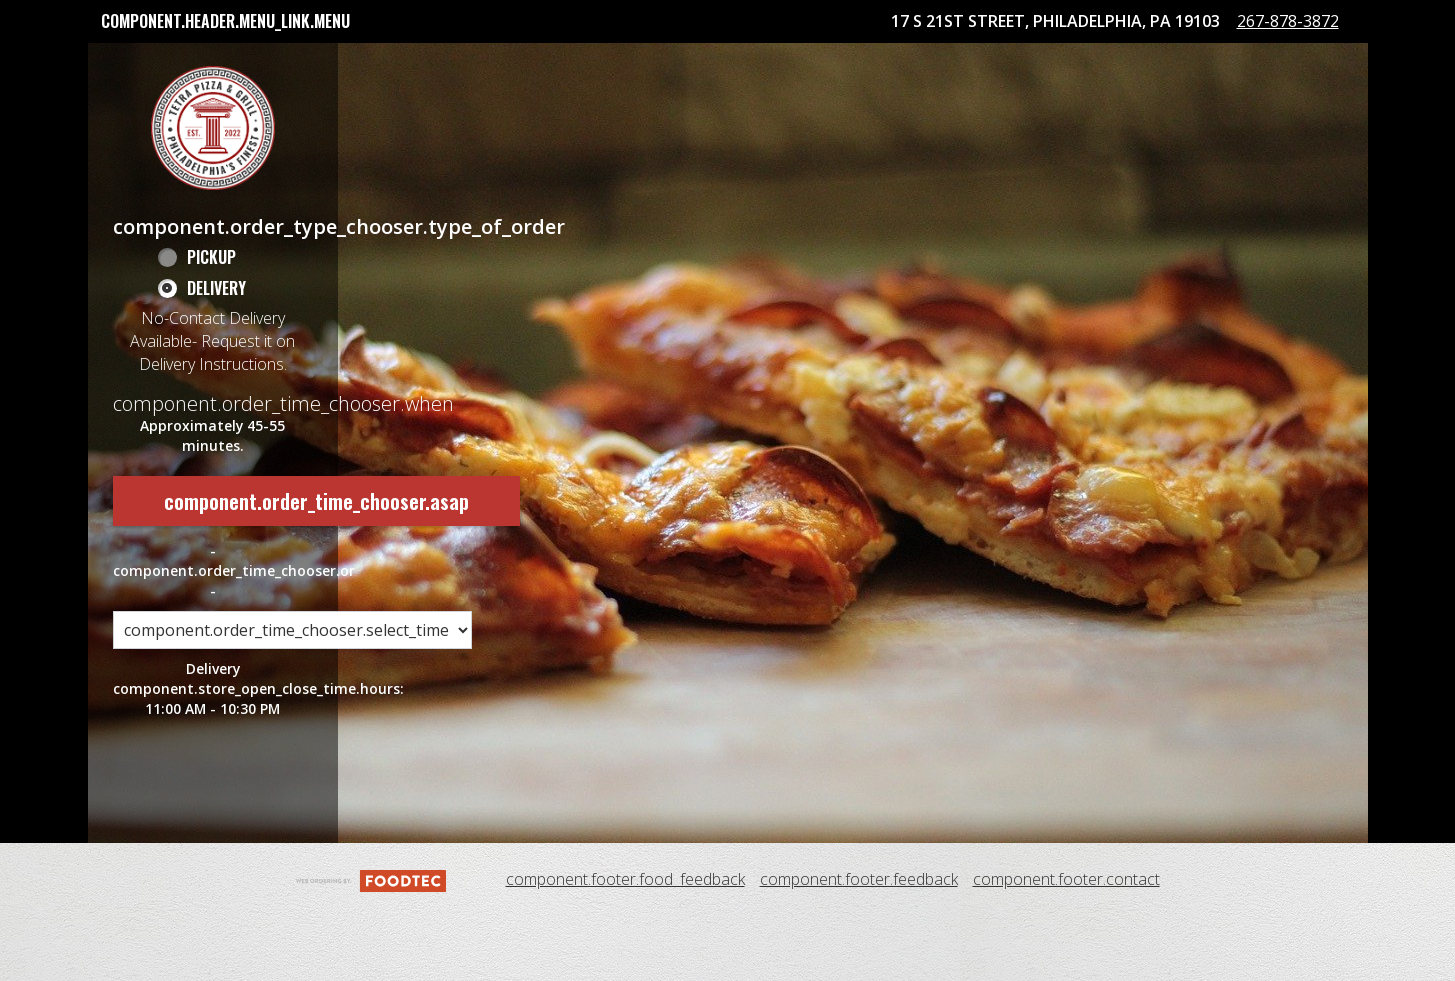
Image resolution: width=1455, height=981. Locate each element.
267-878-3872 (1305, 97)
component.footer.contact (1066, 945)
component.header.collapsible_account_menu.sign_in (915, 64)
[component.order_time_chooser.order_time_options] (292, 696)
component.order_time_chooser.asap (316, 566)
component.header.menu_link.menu (225, 21)
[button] (213, 193)
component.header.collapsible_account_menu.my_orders (309, 64)
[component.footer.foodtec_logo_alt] (371, 944)
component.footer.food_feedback (625, 945)
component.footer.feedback (859, 945)
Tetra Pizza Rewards (619, 64)
